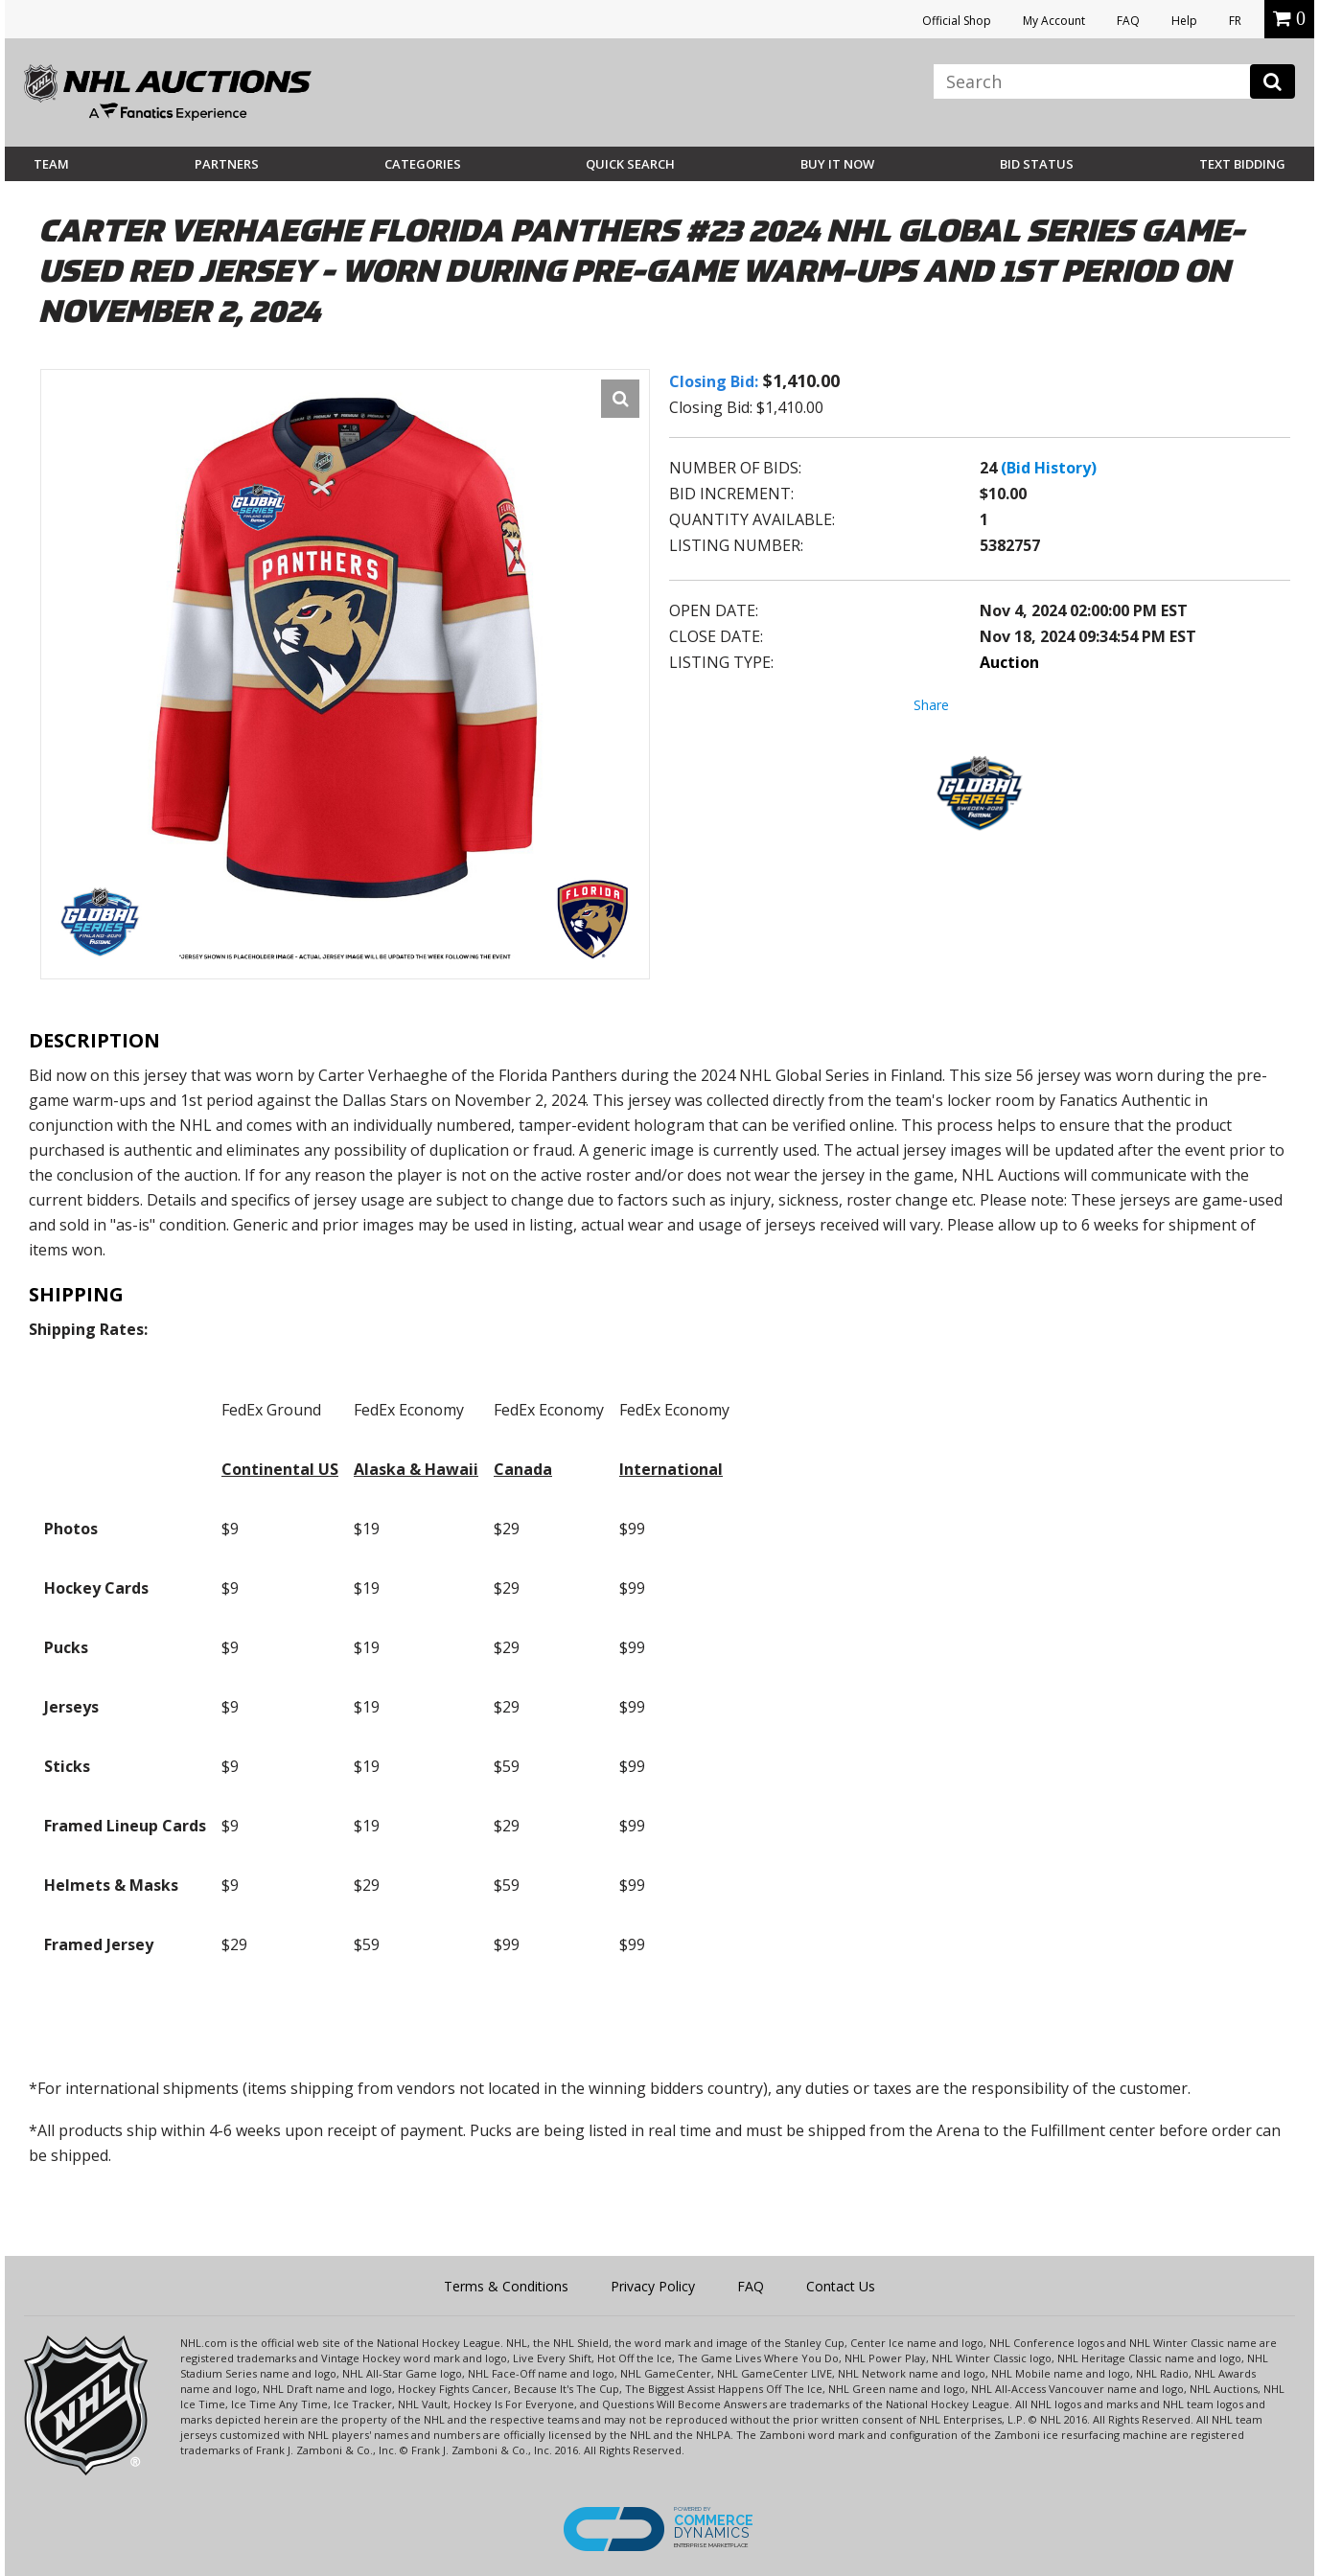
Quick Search (630, 163)
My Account (1054, 20)
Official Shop (956, 20)
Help (1184, 20)
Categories (422, 163)
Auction (1009, 662)
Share (931, 705)
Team (51, 163)
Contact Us (840, 2286)
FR (1235, 20)
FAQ (1128, 20)
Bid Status (1037, 163)
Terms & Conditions (506, 2286)
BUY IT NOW (837, 163)
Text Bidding (1242, 163)
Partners (227, 163)
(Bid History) (1049, 467)
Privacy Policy (653, 2286)
